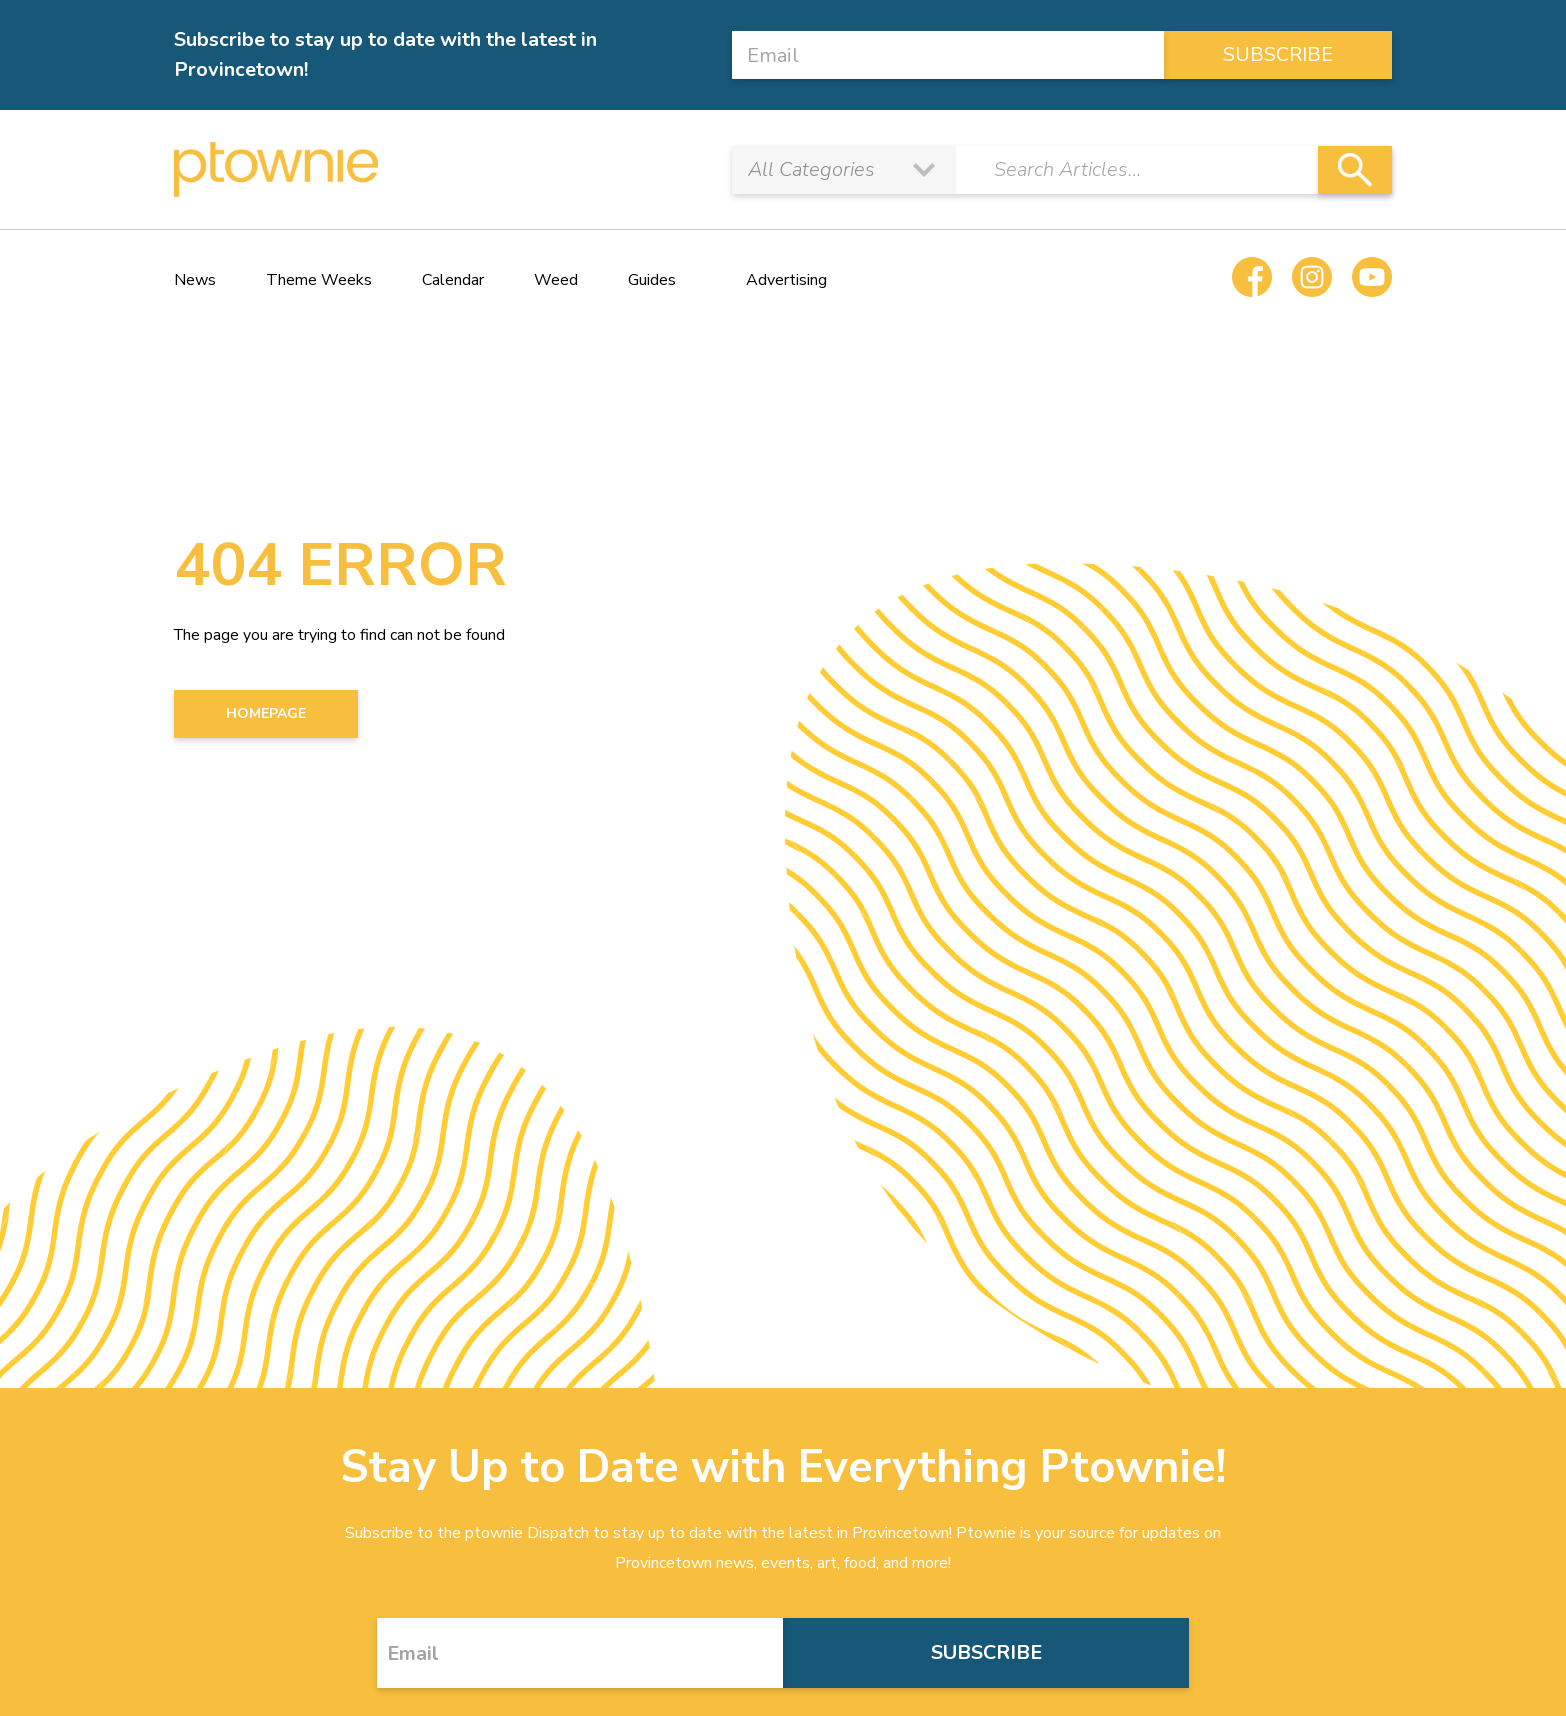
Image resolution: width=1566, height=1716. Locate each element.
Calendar (453, 280)
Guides (652, 280)
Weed (556, 280)
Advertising (786, 280)
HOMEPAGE (266, 713)
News (195, 280)
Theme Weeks (319, 280)
